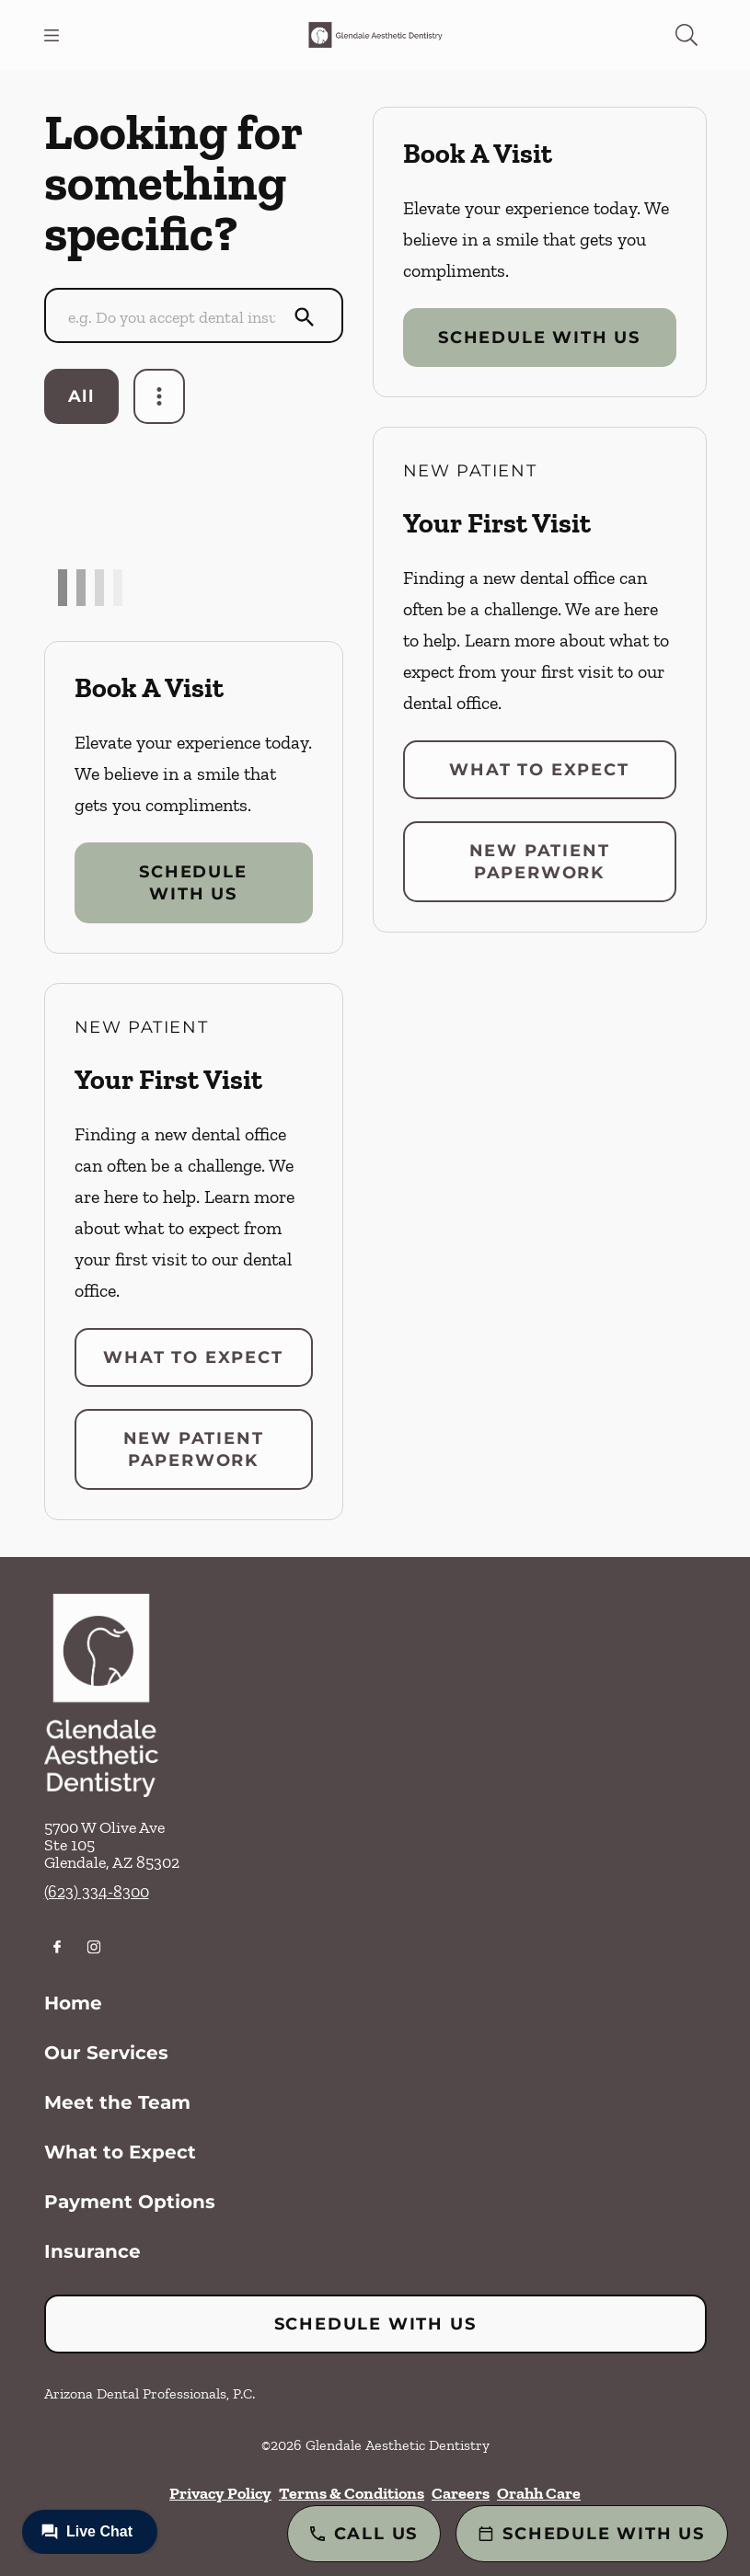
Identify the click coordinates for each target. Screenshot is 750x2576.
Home (73, 2003)
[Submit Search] (304, 317)
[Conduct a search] (175, 317)
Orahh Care (539, 2493)
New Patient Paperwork (193, 1449)
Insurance (92, 2251)
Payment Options (129, 2202)
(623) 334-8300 (96, 1892)
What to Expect (193, 1357)
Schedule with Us (193, 883)
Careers (461, 2493)
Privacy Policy (220, 2493)
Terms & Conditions (351, 2493)
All (81, 396)
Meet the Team (117, 2102)
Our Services (106, 2053)
